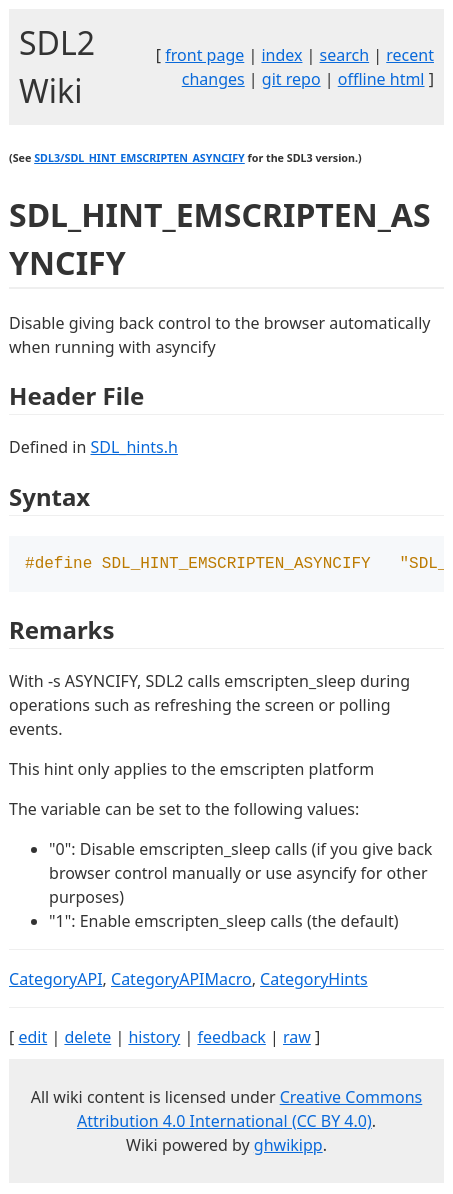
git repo (291, 79)
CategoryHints (314, 981)
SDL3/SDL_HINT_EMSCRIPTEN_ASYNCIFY (139, 158)
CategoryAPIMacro (181, 981)
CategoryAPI (56, 981)
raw (297, 1039)
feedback (231, 1039)
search (345, 55)
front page (204, 55)
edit (32, 1039)
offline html (381, 79)
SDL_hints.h (133, 447)
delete (87, 1039)
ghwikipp (288, 1147)
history (154, 1039)
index (281, 55)
